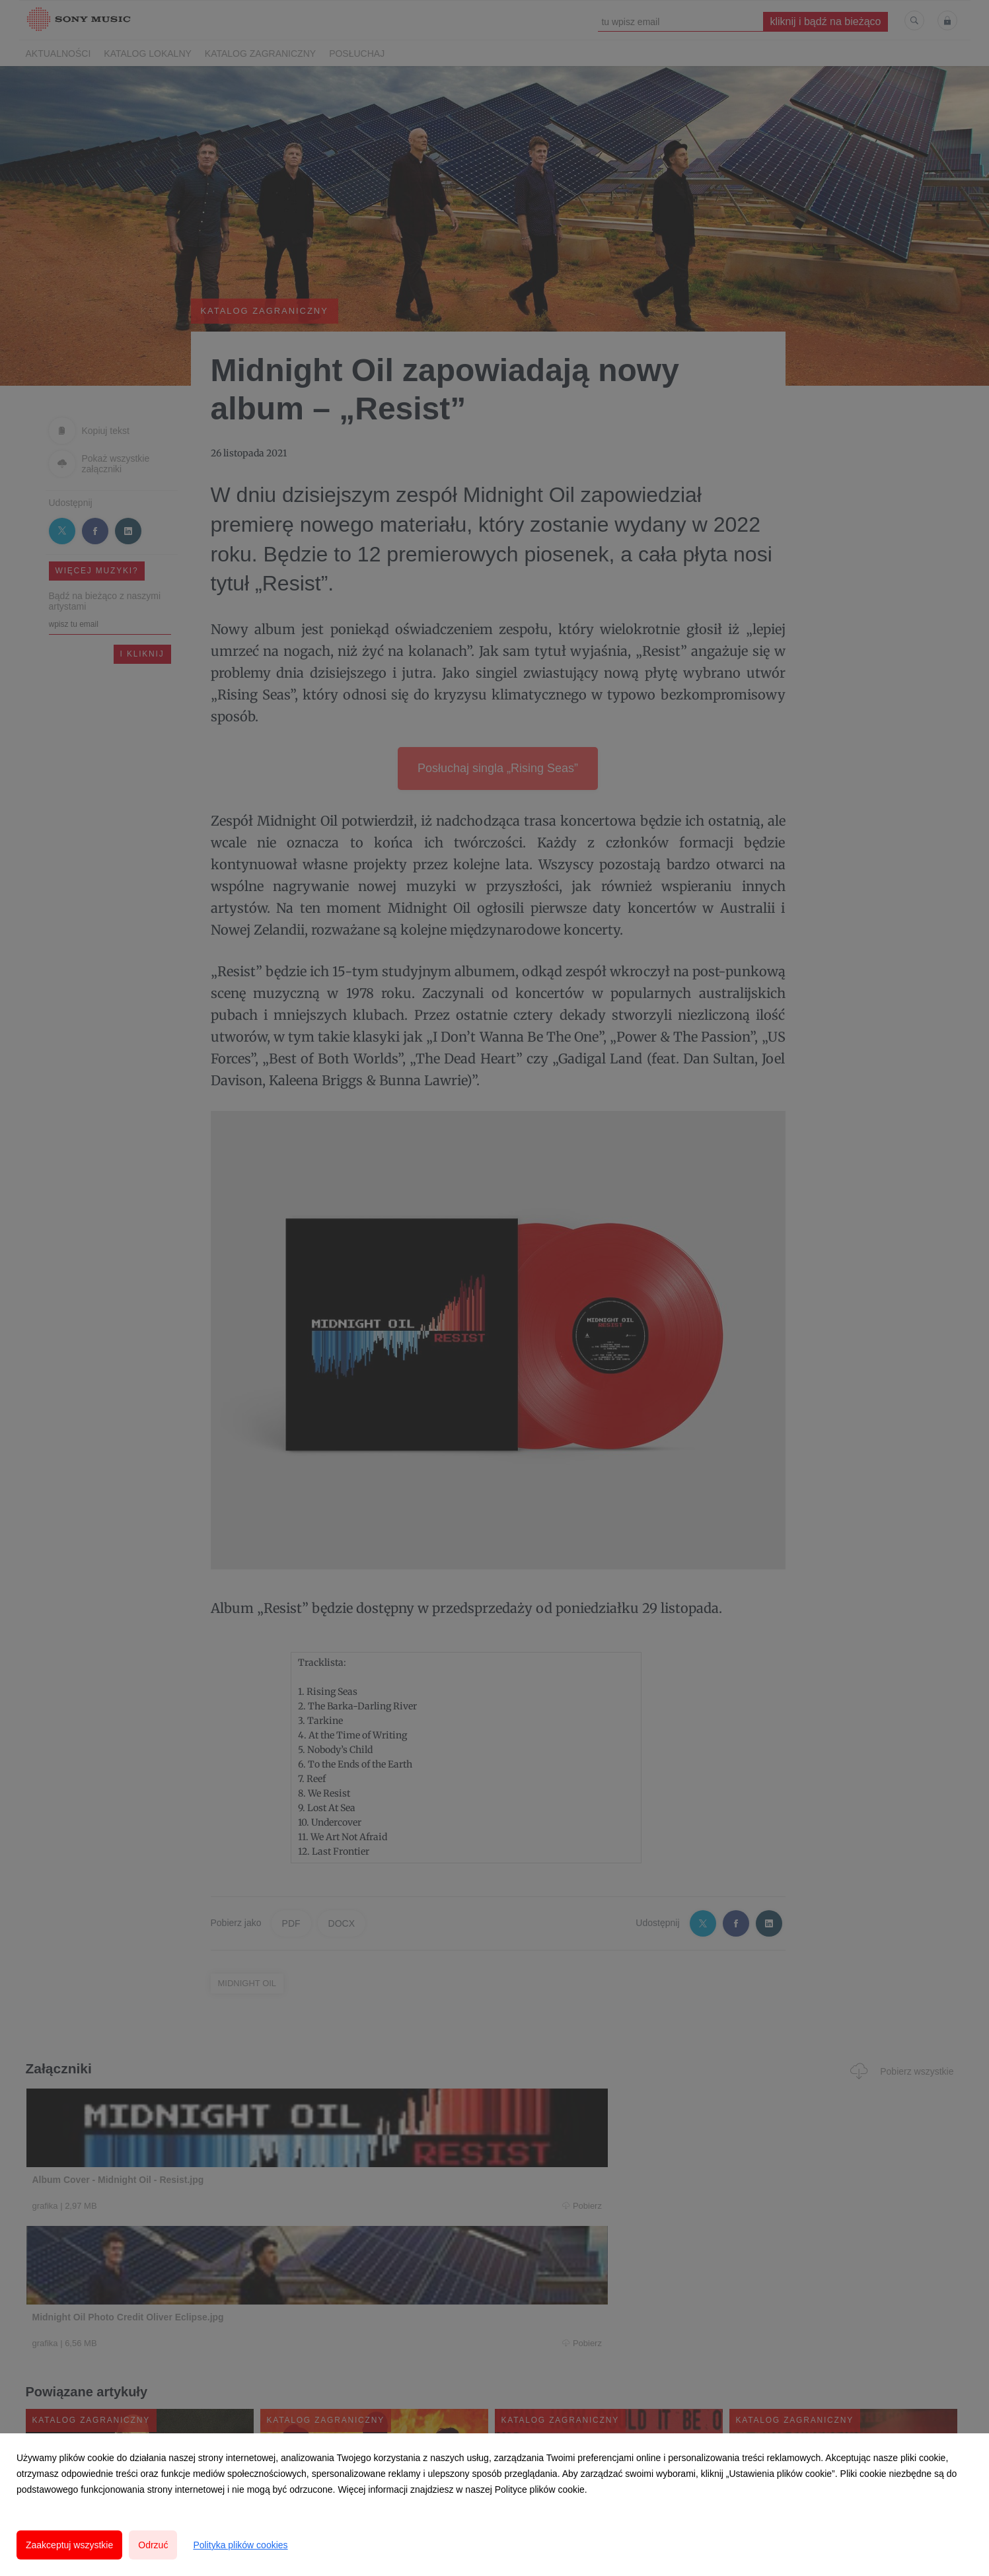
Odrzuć (153, 2545)
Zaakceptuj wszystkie (69, 2545)
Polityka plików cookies (240, 2545)
